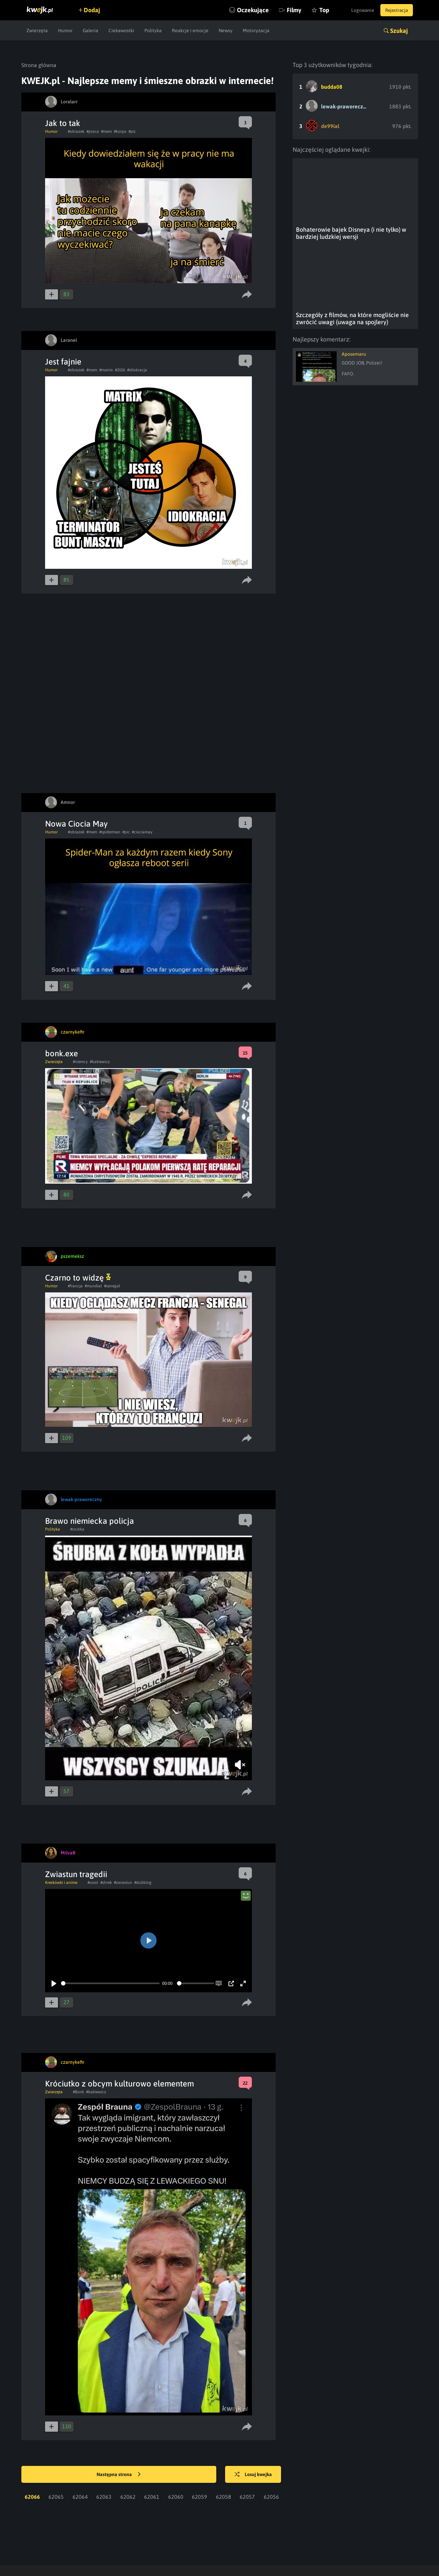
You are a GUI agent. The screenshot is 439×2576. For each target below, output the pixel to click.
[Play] (53, 1926)
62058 (223, 2440)
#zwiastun (123, 1825)
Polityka (153, 30)
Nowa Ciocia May (76, 766)
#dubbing (143, 1825)
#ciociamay (142, 775)
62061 (151, 2440)
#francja (75, 1229)
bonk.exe (61, 996)
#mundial (93, 1229)
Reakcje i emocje (190, 30)
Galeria (90, 30)
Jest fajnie (63, 361)
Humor (65, 30)
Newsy (226, 30)
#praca (92, 131)
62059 (199, 2440)
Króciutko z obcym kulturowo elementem (119, 2026)
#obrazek (76, 131)
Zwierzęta (37, 30)
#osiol (92, 1825)
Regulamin (230, 2543)
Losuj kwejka (254, 2418)
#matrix (106, 370)
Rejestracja (395, 10)
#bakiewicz (100, 1004)
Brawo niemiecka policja (89, 1464)
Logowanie (360, 10)
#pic (132, 131)
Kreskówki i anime (61, 1825)
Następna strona (119, 2418)
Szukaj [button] (399, 30)
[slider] (110, 1926)
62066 (32, 2440)
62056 (271, 2440)
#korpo (120, 131)
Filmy (289, 10)
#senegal (112, 1229)
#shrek (106, 1825)
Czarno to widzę (78, 1220)
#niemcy (80, 1004)
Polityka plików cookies (277, 2543)
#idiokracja (137, 370)
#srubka (77, 1472)
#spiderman (109, 775)
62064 (80, 2440)
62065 (56, 2440)
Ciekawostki (121, 30)
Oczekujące (248, 10)
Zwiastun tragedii (76, 1817)
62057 (247, 2440)
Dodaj (93, 10)
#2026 (120, 370)
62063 (104, 2440)
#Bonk (78, 2035)
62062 (128, 2440)
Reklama (197, 2543)
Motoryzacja (256, 30)
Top (319, 10)
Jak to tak (62, 123)
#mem (106, 131)
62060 (175, 2440)
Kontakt (168, 2543)
